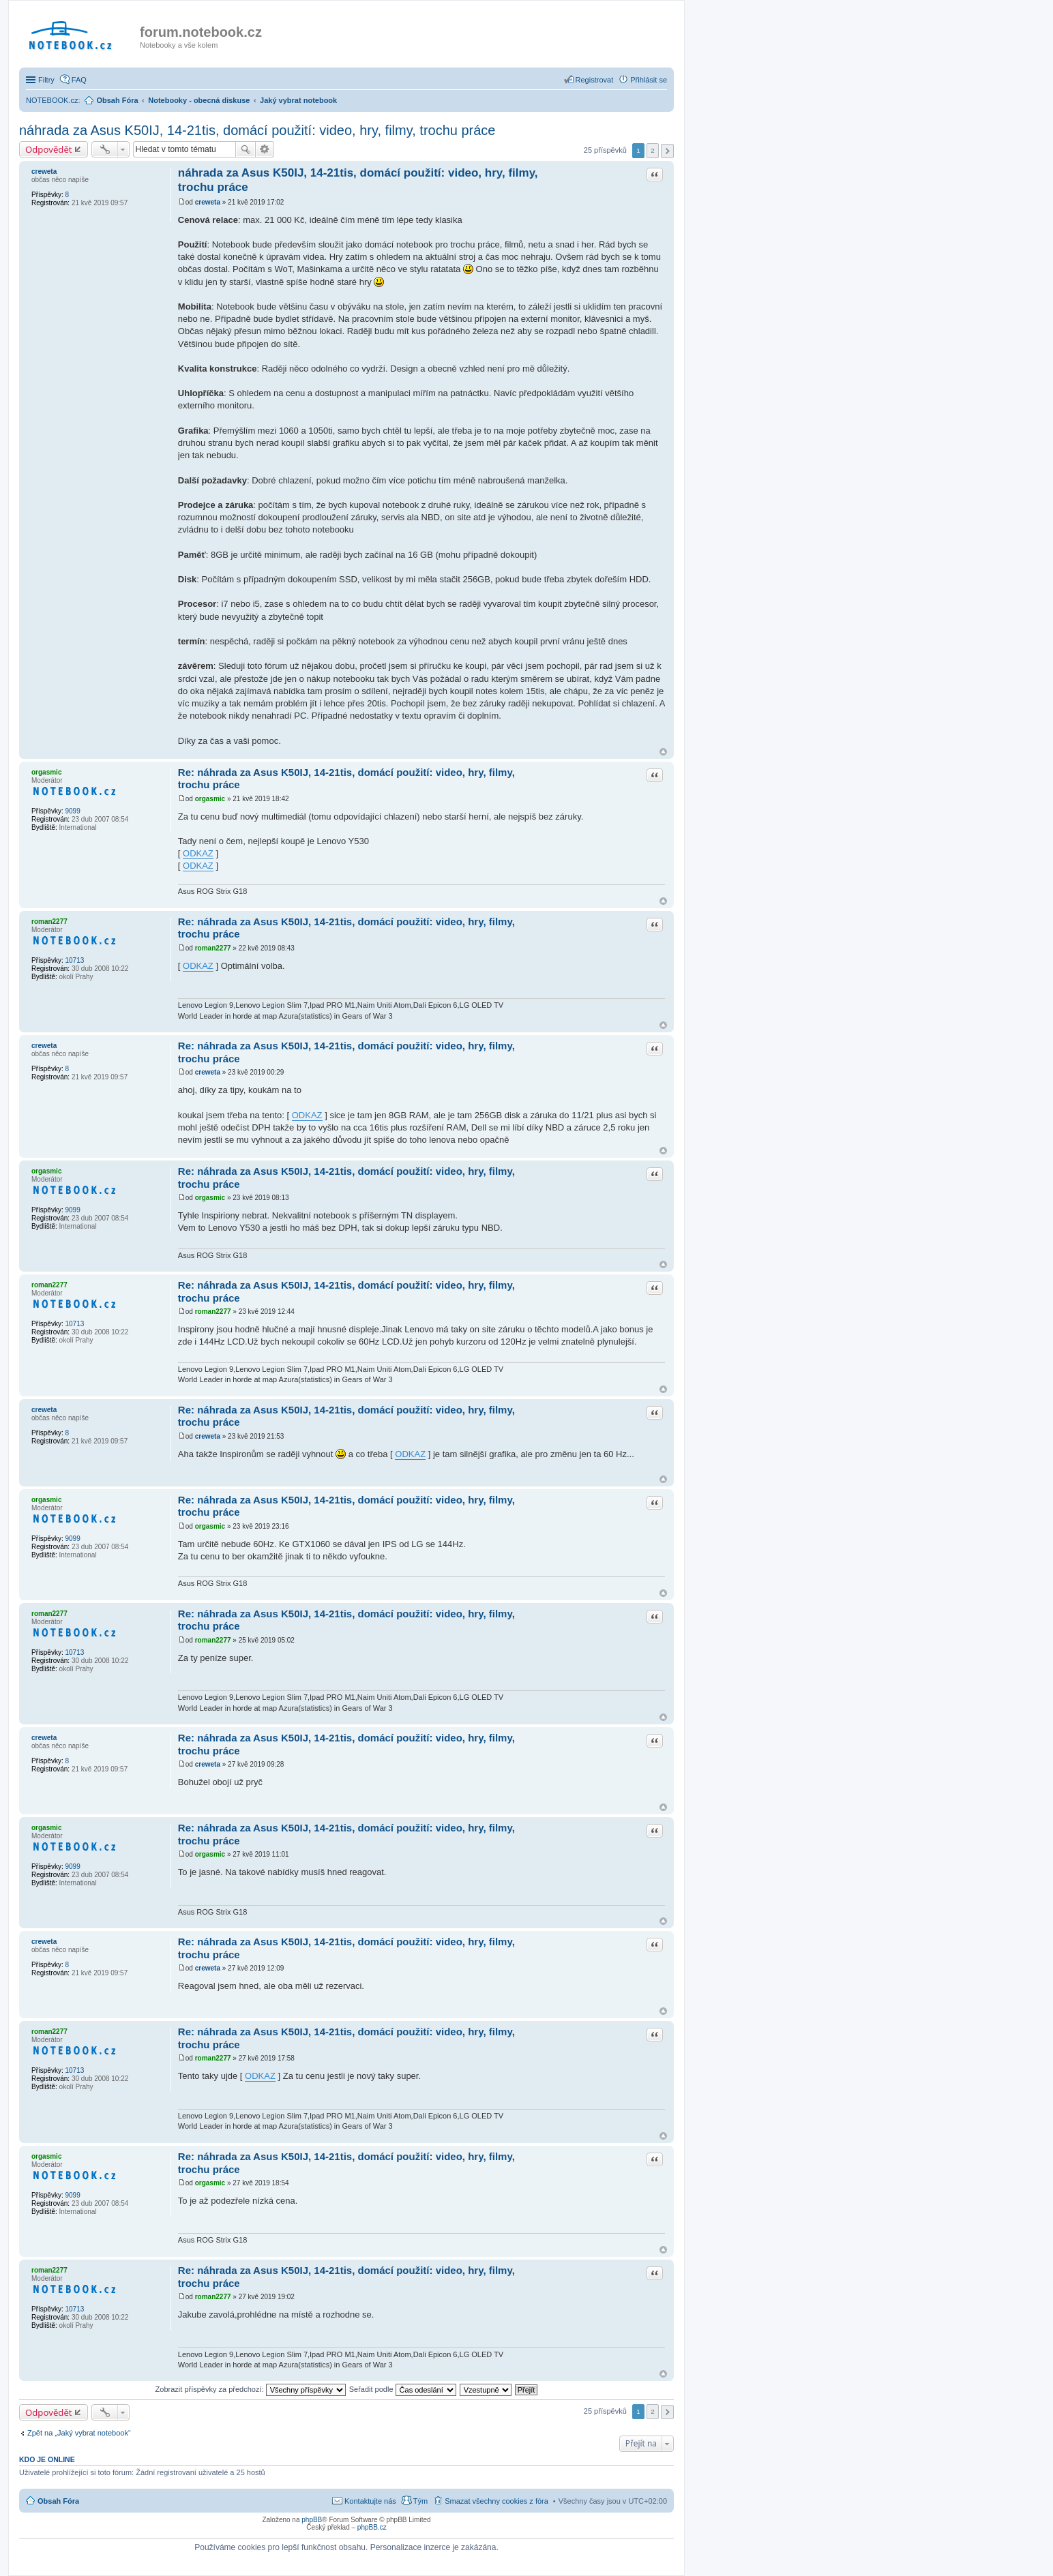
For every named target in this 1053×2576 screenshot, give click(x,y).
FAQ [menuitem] (79, 80)
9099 (72, 811)
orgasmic (46, 772)
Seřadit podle (402, 2389)
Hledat (245, 149)
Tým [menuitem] (420, 2501)
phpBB (311, 2519)
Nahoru (663, 751)
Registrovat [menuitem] (595, 80)
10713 (74, 960)
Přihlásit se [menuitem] (648, 80)
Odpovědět (48, 149)
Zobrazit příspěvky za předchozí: (250, 2389)
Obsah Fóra (58, 2501)
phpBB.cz (372, 2527)
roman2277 (49, 921)
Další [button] (667, 151)
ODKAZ (198, 853)
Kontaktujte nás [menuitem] (370, 2501)
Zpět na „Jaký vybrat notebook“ (79, 2433)
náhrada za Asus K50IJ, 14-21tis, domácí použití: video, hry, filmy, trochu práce (257, 130)
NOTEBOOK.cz (52, 100)
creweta (44, 171)
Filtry (46, 80)
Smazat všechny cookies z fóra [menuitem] (496, 2501)
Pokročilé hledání (265, 149)
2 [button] (653, 150)
